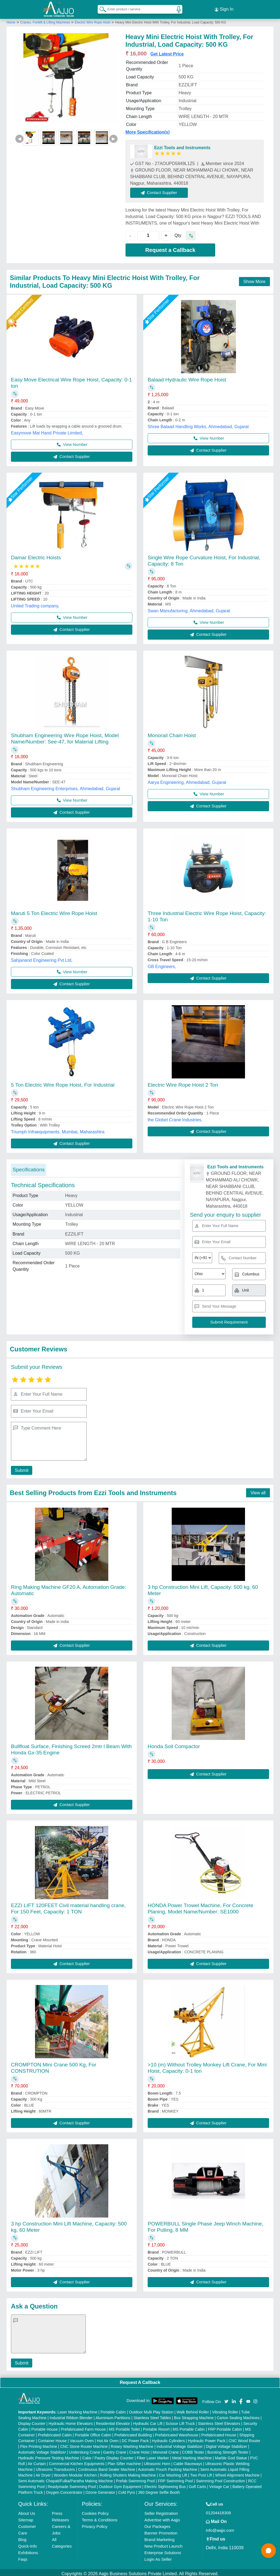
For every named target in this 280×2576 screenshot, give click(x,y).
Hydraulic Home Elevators (71, 2421)
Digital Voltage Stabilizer (226, 2444)
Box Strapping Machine (194, 2415)
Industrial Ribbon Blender (71, 2415)
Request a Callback (170, 248)
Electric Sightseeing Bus (165, 2484)
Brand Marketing (159, 2537)
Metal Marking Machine (192, 2455)
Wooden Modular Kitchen (75, 2473)
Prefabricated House (218, 2432)
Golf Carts (197, 2484)
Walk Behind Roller (193, 2409)
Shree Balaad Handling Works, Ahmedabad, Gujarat (198, 424)
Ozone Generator (100, 2490)
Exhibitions (28, 2550)
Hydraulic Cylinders (168, 2438)
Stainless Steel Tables (152, 2415)
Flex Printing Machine (38, 2444)
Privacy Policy (94, 2524)
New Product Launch (163, 2543)
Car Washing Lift (173, 2473)
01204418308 (218, 2510)
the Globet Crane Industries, (175, 1117)
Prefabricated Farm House (83, 2427)
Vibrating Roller (225, 2409)
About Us (26, 2511)
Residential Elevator (113, 2421)
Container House (52, 2438)
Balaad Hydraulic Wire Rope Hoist (187, 377)
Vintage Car (219, 2484)
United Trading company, (35, 603)
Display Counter (32, 2421)
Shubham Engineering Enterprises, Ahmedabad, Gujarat (65, 786)
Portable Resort (156, 2427)
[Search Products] (100, 8)
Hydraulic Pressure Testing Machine (48, 2455)
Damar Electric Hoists (36, 555)
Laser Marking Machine (77, 2409)
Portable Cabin (113, 2409)
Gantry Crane (114, 2450)
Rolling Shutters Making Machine (128, 2473)
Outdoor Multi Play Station (151, 2409)
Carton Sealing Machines (238, 2415)
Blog (22, 2537)
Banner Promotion (160, 2530)
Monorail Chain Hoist (172, 733)
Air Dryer (43, 2473)
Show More (254, 279)
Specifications (29, 1167)
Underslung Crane (84, 2450)
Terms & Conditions (99, 2517)
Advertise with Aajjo (162, 2517)
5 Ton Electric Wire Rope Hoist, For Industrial (63, 1082)
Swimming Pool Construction (220, 2478)
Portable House (44, 2427)
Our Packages (157, 2524)
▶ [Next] (113, 136)
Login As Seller (158, 2556)
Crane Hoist (139, 2450)
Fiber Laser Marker (153, 2455)
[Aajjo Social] (226, 2398)
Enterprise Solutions (162, 2550)
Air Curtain (37, 2461)
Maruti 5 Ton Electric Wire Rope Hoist (54, 911)
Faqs (22, 2556)
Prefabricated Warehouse (176, 2432)
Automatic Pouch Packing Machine (167, 2467)
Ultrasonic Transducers (55, 2467)
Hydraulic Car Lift (147, 2421)
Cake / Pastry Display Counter (108, 2455)
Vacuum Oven (82, 2438)
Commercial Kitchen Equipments (76, 2461)
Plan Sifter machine (124, 2461)
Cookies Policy (95, 2511)
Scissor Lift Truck (180, 2421)
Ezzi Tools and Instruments (182, 145)
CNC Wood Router (244, 2438)
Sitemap (25, 2517)
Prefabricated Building (133, 2432)
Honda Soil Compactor (174, 1744)
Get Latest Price (167, 51)
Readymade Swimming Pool (72, 2484)
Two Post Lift (201, 2473)
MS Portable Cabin (189, 2427)
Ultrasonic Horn (157, 2461)
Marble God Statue (231, 2455)
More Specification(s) (148, 129)
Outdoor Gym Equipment (120, 2484)
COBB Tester (193, 2450)
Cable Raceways (187, 2461)
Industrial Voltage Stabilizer (179, 2444)
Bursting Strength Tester (227, 2450)
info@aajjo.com (220, 2527)
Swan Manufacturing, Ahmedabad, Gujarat (189, 608)
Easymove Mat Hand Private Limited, (47, 430)
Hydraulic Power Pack (206, 2438)
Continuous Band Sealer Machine (106, 2467)
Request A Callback (140, 2380)
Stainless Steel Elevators (219, 2421)
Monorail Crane (166, 2450)
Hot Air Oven (107, 2438)
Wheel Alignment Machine (237, 2473)
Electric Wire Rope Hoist (92, 20)
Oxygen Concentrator (64, 2490)
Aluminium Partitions (112, 2415)
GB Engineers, (162, 964)
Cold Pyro (126, 2490)
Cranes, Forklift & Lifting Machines (45, 20)
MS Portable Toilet (124, 2427)
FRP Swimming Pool (175, 2478)
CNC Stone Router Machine (84, 2444)
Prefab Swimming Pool (135, 2478)
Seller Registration (161, 2511)
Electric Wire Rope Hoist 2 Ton (183, 1082)
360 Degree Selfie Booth (159, 2490)
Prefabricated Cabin (55, 2432)
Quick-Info (27, 2543)
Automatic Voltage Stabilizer (42, 2450)
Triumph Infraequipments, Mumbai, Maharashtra (57, 1129)
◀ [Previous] (19, 136)
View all (258, 1490)
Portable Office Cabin (93, 2432)
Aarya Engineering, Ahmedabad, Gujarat (187, 780)
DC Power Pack (135, 2438)
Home (11, 20)
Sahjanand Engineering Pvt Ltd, (41, 957)
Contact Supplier (162, 190)
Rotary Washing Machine (132, 2444)
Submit (20, 1468)
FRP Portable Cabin (225, 2427)
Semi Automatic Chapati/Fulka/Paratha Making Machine (65, 2478)
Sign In (224, 8)
